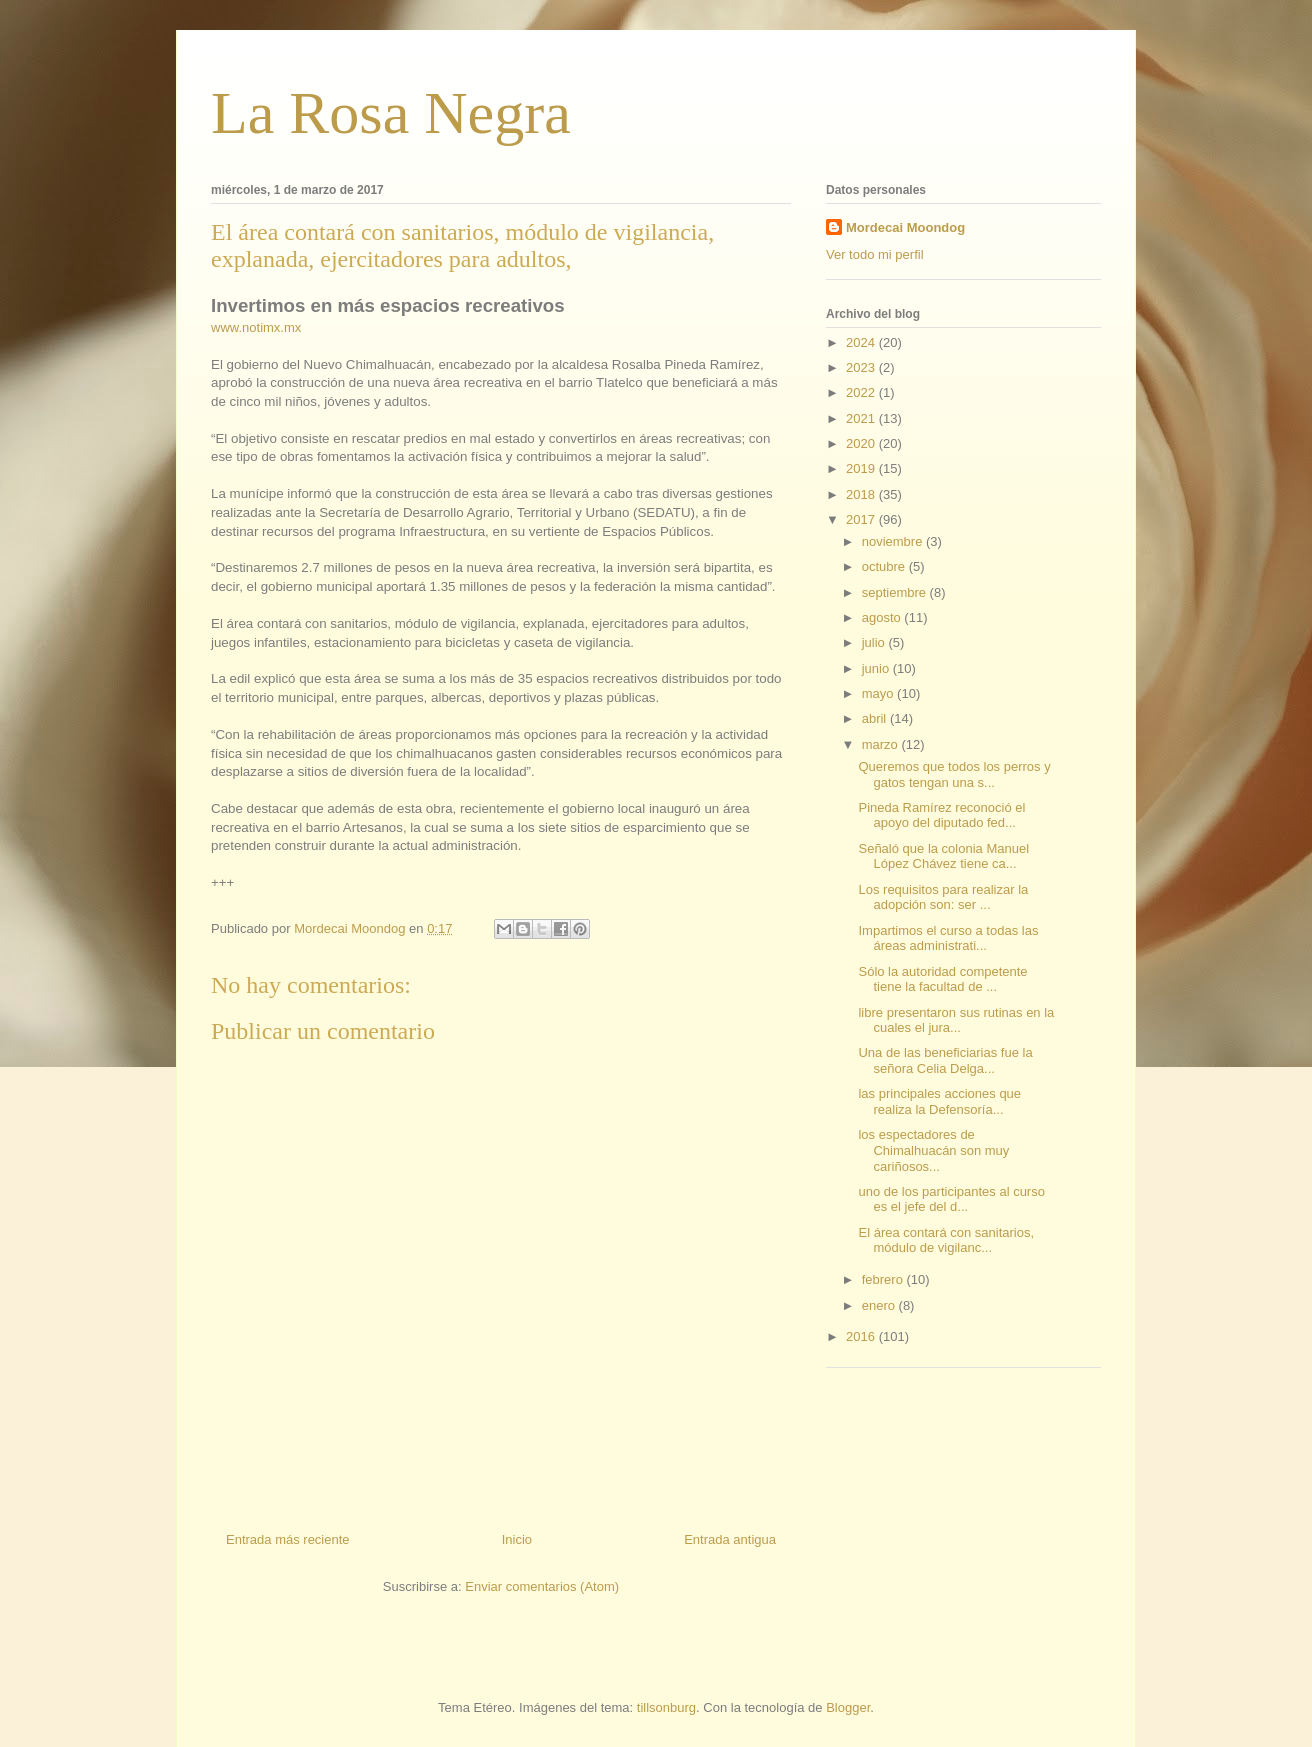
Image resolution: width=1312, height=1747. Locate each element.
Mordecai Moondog (905, 227)
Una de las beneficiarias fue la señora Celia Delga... (945, 1060)
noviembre (894, 541)
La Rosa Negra (391, 113)
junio (877, 668)
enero (880, 1305)
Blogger (848, 1707)
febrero (884, 1279)
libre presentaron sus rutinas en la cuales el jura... (956, 1020)
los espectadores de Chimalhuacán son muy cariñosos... (933, 1150)
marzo (882, 744)
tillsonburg (666, 1707)
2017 (862, 519)
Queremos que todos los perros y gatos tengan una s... (954, 774)
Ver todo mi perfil (875, 254)
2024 (862, 342)
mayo (879, 693)
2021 (862, 418)
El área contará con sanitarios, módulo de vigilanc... (946, 1240)
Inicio (517, 1539)
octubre (885, 566)
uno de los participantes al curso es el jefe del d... (951, 1199)
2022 (862, 392)
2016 (862, 1336)
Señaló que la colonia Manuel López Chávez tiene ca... (943, 856)
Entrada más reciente (288, 1539)
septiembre (896, 592)
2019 (862, 468)
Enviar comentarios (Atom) (542, 1586)
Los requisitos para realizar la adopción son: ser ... (943, 897)
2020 (862, 443)
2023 (862, 367)
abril (876, 718)
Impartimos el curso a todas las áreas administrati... (948, 938)
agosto (883, 617)
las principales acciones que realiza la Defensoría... (939, 1101)
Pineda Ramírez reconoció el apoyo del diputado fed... (941, 815)
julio (875, 642)
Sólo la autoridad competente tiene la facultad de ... (942, 979)
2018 (862, 494)
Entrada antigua (730, 1539)
